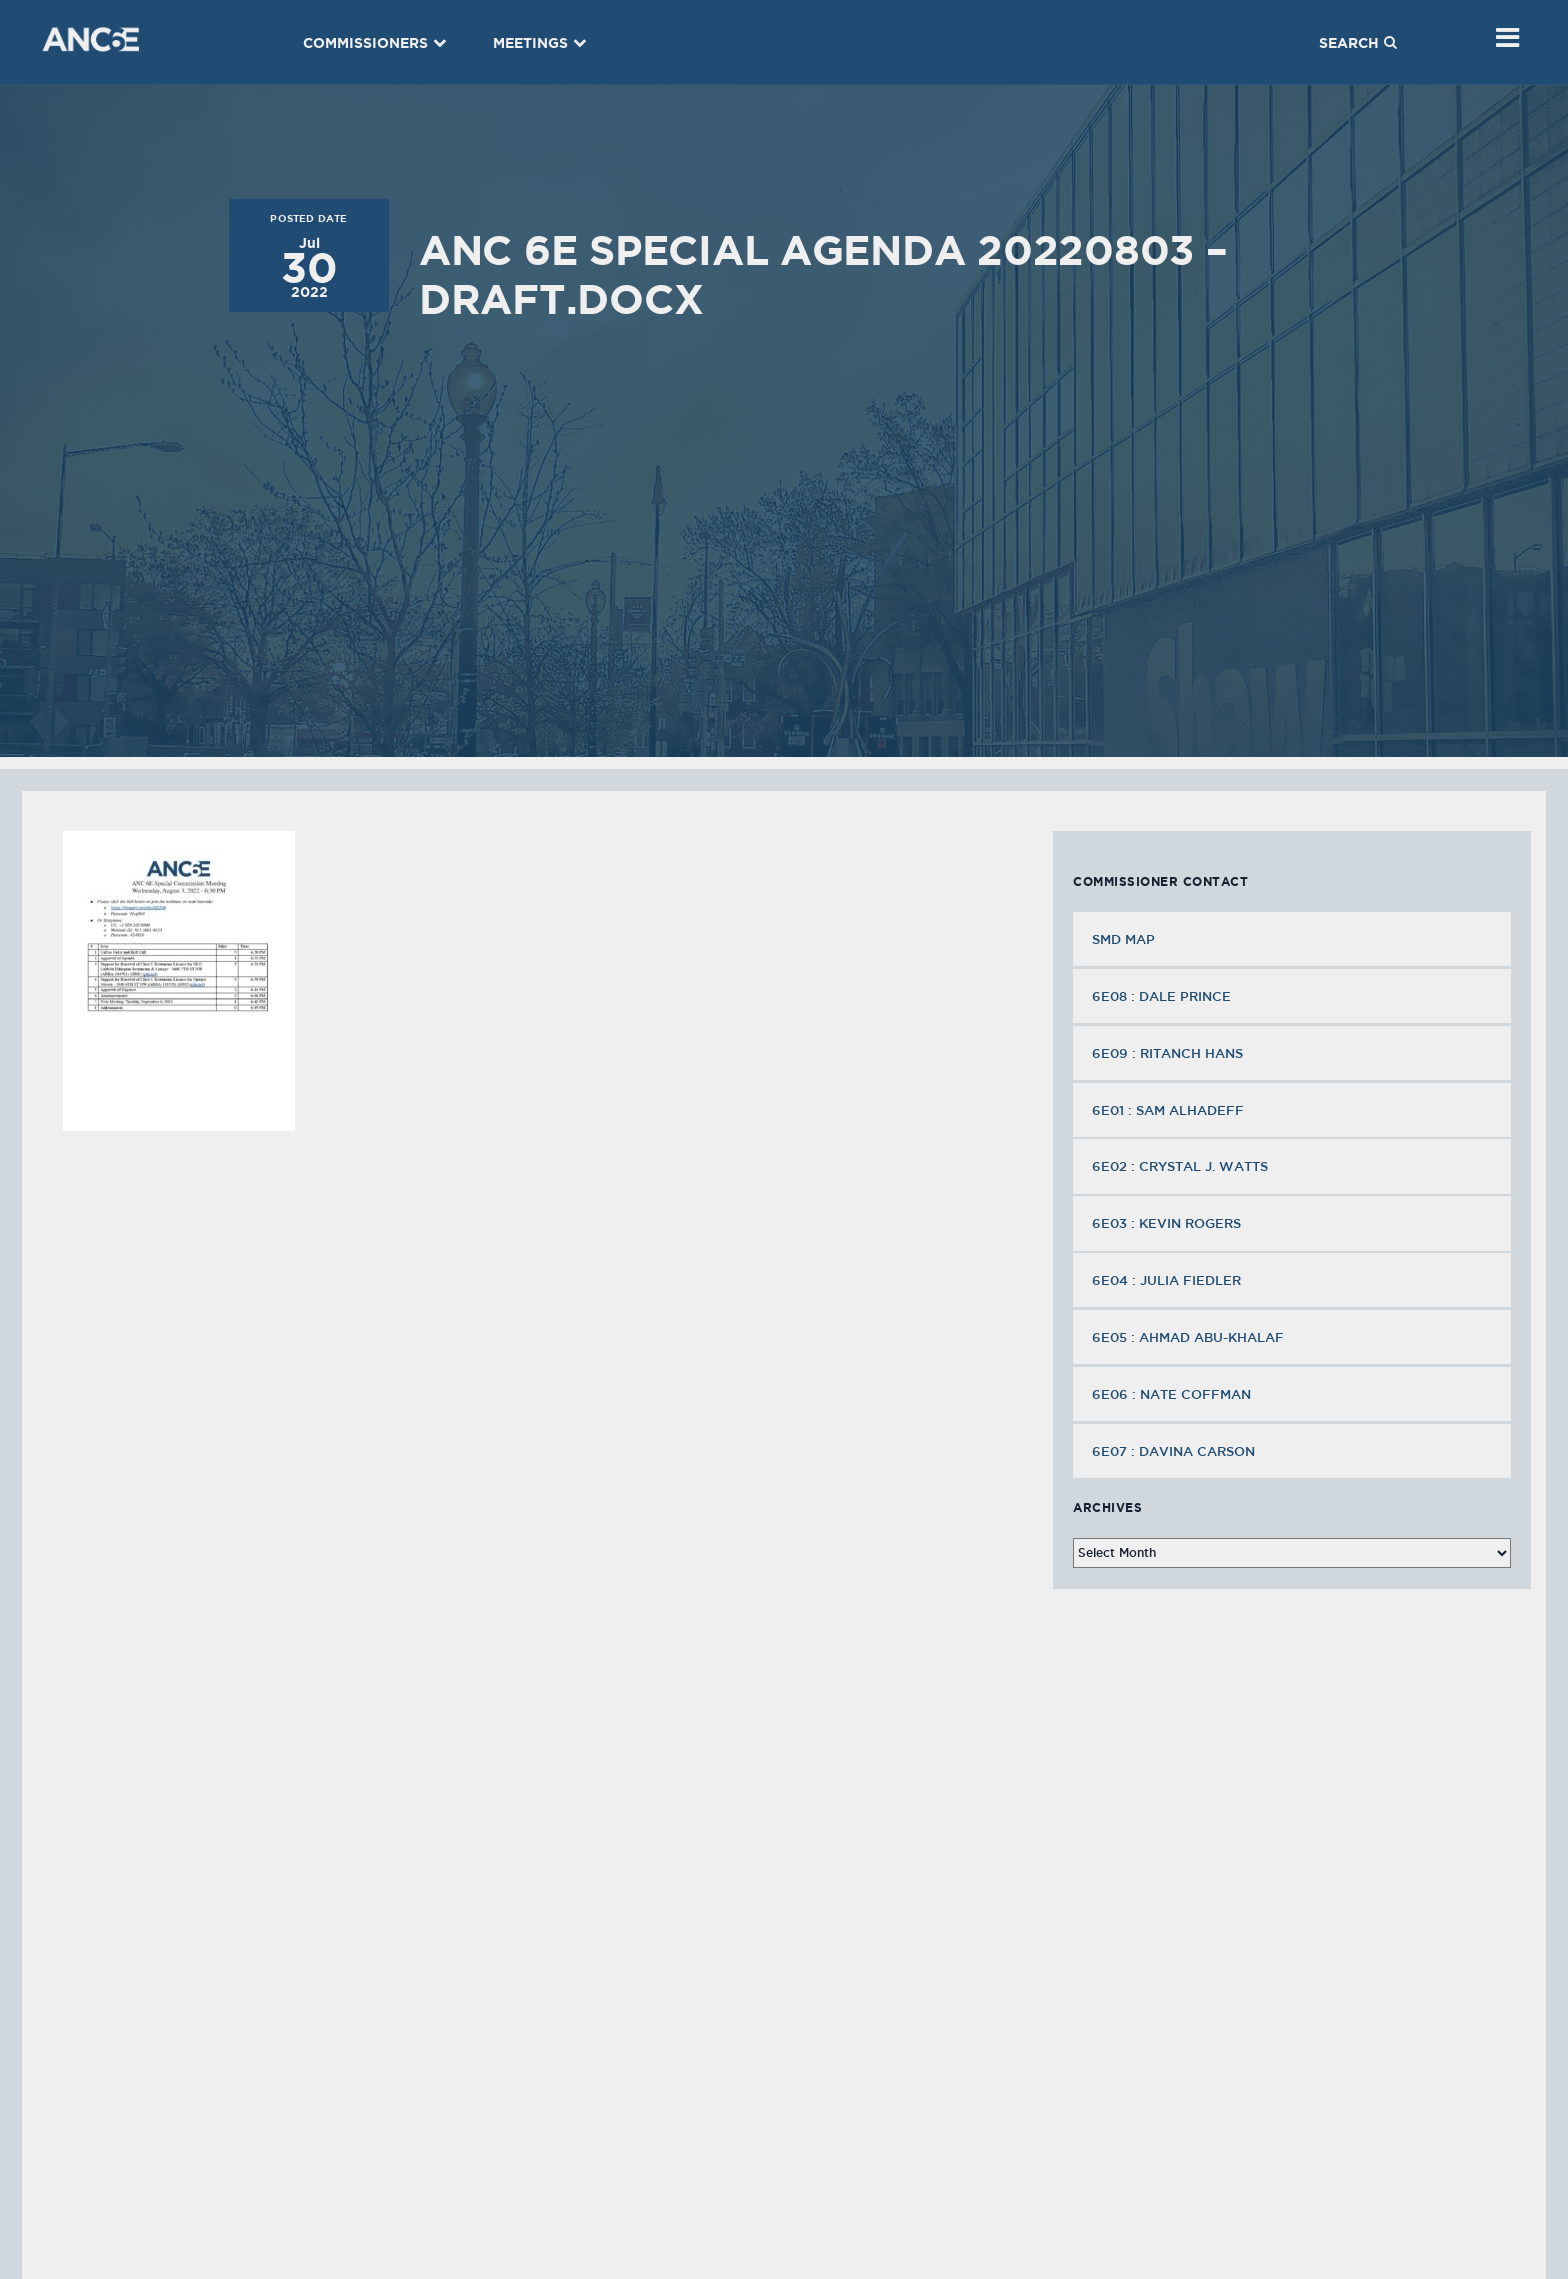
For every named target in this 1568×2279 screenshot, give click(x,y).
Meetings (540, 43)
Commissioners (375, 43)
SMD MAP (1123, 939)
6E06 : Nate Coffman (1173, 1394)
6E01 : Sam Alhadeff (1170, 1110)
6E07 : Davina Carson (1175, 1451)
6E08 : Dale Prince (1163, 996)
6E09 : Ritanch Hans (1169, 1053)
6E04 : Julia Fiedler (1168, 1280)
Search (1358, 43)
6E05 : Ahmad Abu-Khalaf (1190, 1337)
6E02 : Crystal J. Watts (1182, 1166)
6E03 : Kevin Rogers (1168, 1223)
